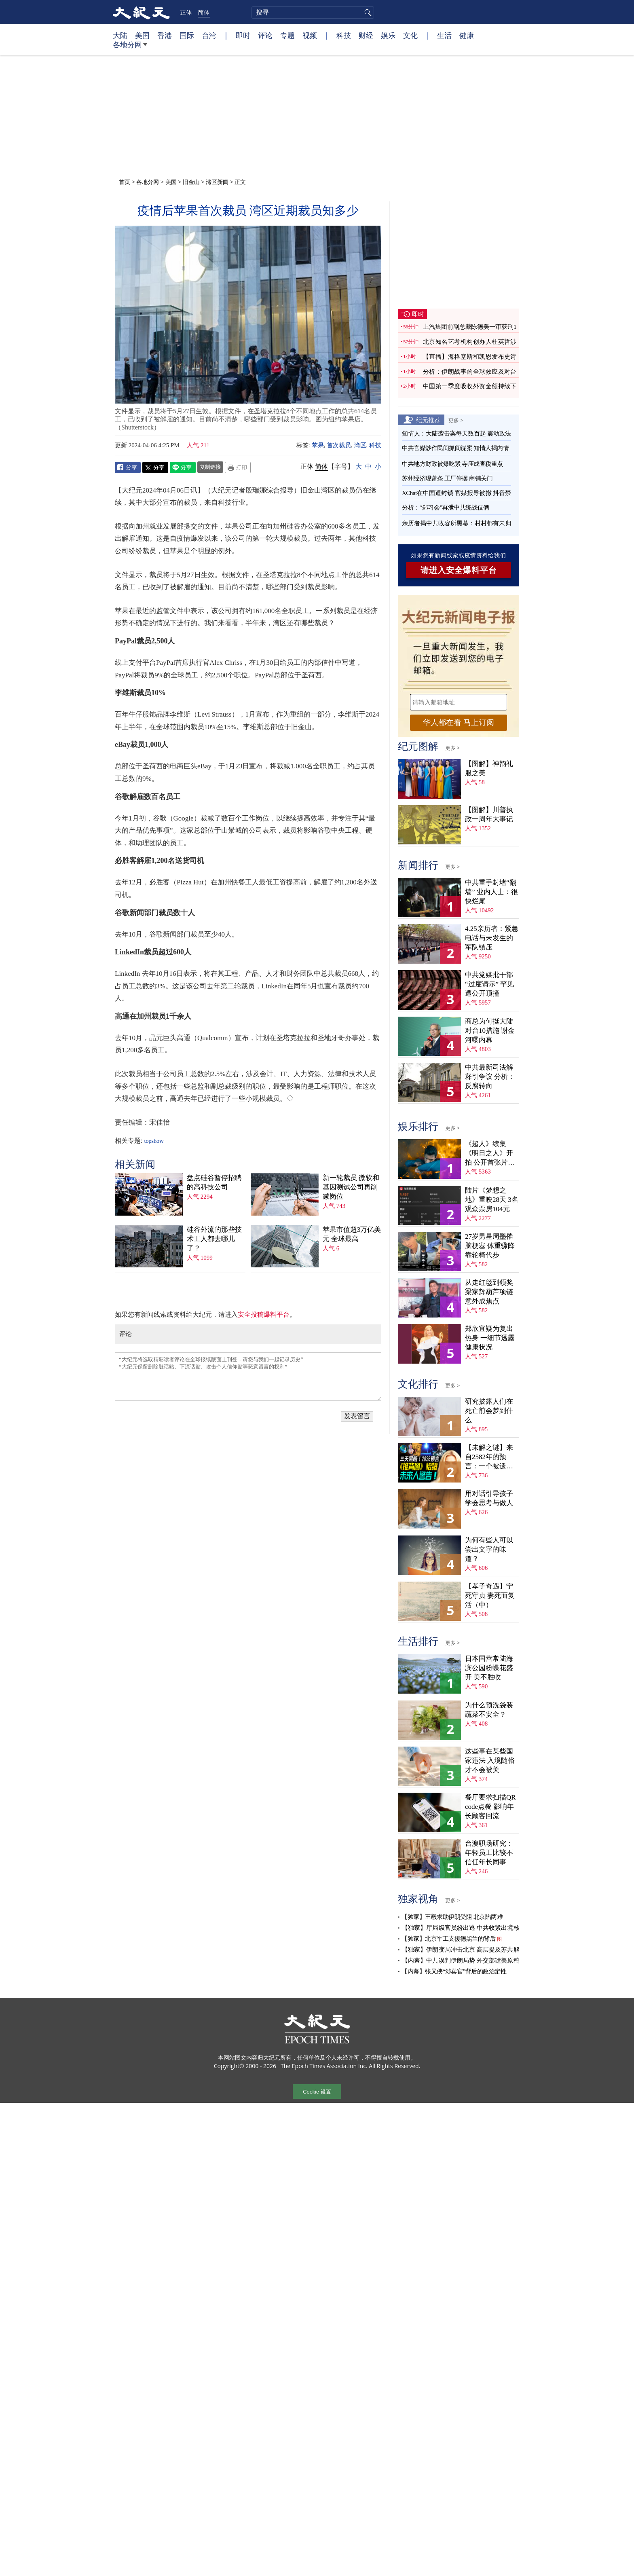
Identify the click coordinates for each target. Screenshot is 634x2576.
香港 (164, 35)
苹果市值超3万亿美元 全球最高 (352, 1234)
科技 (343, 35)
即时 (243, 35)
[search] (312, 12)
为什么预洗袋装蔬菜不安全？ (489, 1709)
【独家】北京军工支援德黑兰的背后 (448, 1938)
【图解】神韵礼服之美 (489, 768)
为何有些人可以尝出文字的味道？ (489, 1549)
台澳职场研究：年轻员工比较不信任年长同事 (489, 1853)
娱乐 (388, 35)
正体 (186, 12)
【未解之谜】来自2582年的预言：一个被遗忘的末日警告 (489, 1457)
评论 (265, 35)
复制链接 (210, 466)
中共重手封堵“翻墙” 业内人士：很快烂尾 (491, 892)
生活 (444, 35)
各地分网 (130, 48)
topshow (153, 1141)
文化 (410, 35)
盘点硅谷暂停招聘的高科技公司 (214, 1182)
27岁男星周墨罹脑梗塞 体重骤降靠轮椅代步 (490, 1246)
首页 (124, 182)
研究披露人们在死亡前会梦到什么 (489, 1411)
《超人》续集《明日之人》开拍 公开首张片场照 (490, 1153)
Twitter (155, 467)
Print (238, 467)
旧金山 (191, 182)
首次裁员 (339, 445)
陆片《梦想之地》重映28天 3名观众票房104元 (491, 1199)
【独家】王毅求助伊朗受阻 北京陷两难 (452, 1917)
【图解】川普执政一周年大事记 (489, 814)
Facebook (128, 467)
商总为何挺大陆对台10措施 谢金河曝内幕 (490, 1030)
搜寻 (367, 12)
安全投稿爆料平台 (264, 1314)
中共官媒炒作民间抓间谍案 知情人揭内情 (455, 448)
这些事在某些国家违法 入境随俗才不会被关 (490, 1760)
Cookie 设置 (317, 2092)
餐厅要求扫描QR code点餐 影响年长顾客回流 (490, 1806)
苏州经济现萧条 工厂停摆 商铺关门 (447, 478)
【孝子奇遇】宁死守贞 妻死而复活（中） (490, 1595)
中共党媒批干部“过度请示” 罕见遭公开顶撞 (489, 984)
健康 (466, 35)
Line (183, 467)
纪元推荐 (428, 420)
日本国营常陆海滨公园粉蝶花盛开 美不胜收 (489, 1668)
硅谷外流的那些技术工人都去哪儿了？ (214, 1239)
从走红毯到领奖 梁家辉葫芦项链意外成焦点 (489, 1292)
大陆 (120, 35)
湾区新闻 (217, 182)
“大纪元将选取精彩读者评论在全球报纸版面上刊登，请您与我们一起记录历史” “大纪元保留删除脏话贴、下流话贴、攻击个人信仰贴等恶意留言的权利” (248, 1376)
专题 (287, 35)
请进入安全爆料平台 (459, 570)
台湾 (209, 35)
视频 (309, 35)
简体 (204, 12)
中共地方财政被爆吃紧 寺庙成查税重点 (452, 464)
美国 (142, 35)
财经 (366, 35)
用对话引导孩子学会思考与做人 (489, 1498)
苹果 (318, 445)
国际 (187, 35)
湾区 (360, 445)
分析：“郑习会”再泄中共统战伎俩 (445, 507)
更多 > (455, 420)
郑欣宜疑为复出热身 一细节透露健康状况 (490, 1338)
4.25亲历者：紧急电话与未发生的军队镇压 (491, 938)
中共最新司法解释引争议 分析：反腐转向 (490, 1077)
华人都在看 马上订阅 (458, 722)
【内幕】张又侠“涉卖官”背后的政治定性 (454, 1971)
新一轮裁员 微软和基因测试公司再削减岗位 (351, 1187)
